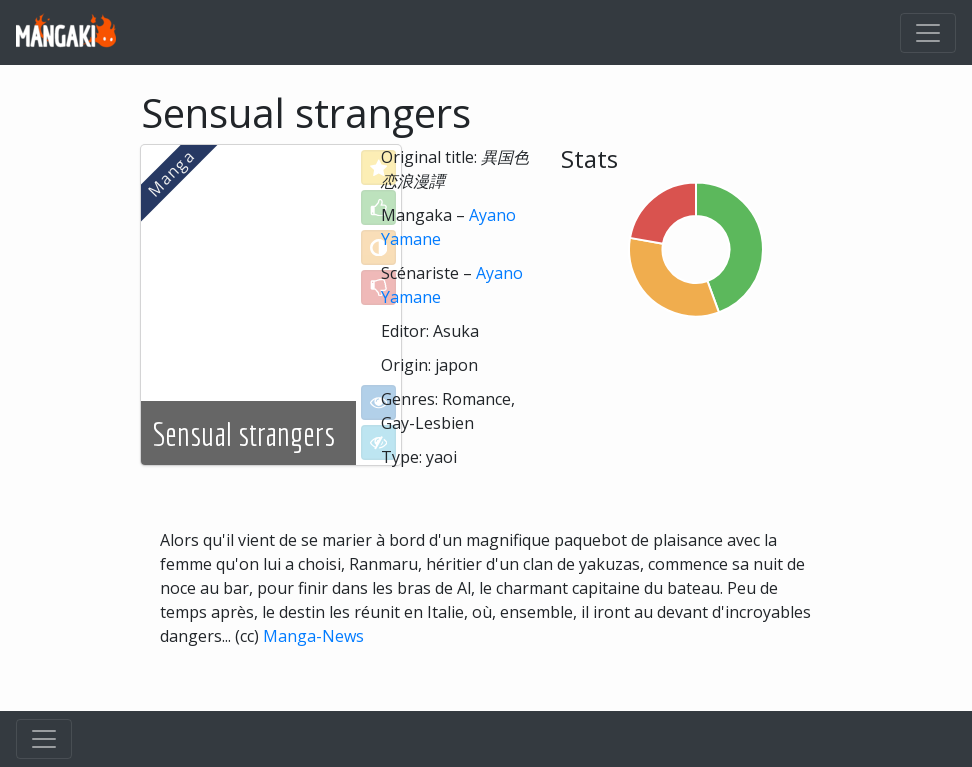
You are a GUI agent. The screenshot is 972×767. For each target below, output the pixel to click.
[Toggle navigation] (928, 33)
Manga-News (313, 636)
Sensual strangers (244, 434)
